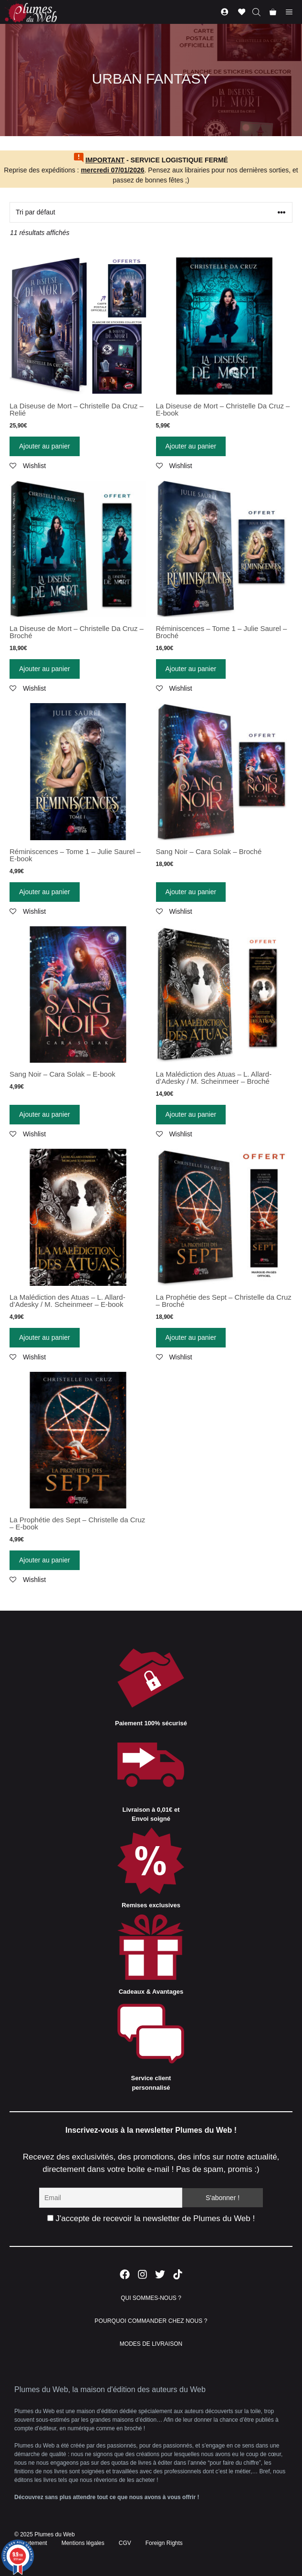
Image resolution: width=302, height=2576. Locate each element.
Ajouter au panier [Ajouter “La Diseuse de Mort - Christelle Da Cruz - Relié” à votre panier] (44, 446)
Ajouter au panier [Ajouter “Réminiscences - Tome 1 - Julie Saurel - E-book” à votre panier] (44, 892)
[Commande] (151, 212)
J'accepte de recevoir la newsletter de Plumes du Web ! (151, 2218)
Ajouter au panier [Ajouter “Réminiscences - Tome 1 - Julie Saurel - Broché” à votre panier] (191, 669)
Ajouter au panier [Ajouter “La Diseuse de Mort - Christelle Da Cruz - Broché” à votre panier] (44, 669)
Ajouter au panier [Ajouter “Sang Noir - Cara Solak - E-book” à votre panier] (44, 1114)
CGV (125, 2543)
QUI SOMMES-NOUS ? (151, 2298)
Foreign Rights (164, 2543)
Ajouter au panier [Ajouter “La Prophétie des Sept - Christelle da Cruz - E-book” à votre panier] (44, 1560)
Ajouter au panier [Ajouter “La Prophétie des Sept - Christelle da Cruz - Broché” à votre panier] (191, 1337)
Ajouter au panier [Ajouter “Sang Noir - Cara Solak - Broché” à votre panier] (191, 892)
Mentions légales (83, 2543)
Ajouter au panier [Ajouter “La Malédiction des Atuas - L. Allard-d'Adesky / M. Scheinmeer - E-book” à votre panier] (44, 1337)
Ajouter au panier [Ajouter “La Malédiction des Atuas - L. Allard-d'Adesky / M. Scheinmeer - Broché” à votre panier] (191, 1114)
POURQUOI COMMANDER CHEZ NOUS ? (150, 2321)
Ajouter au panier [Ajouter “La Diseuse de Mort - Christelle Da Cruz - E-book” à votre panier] (191, 446)
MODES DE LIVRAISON (151, 2344)
